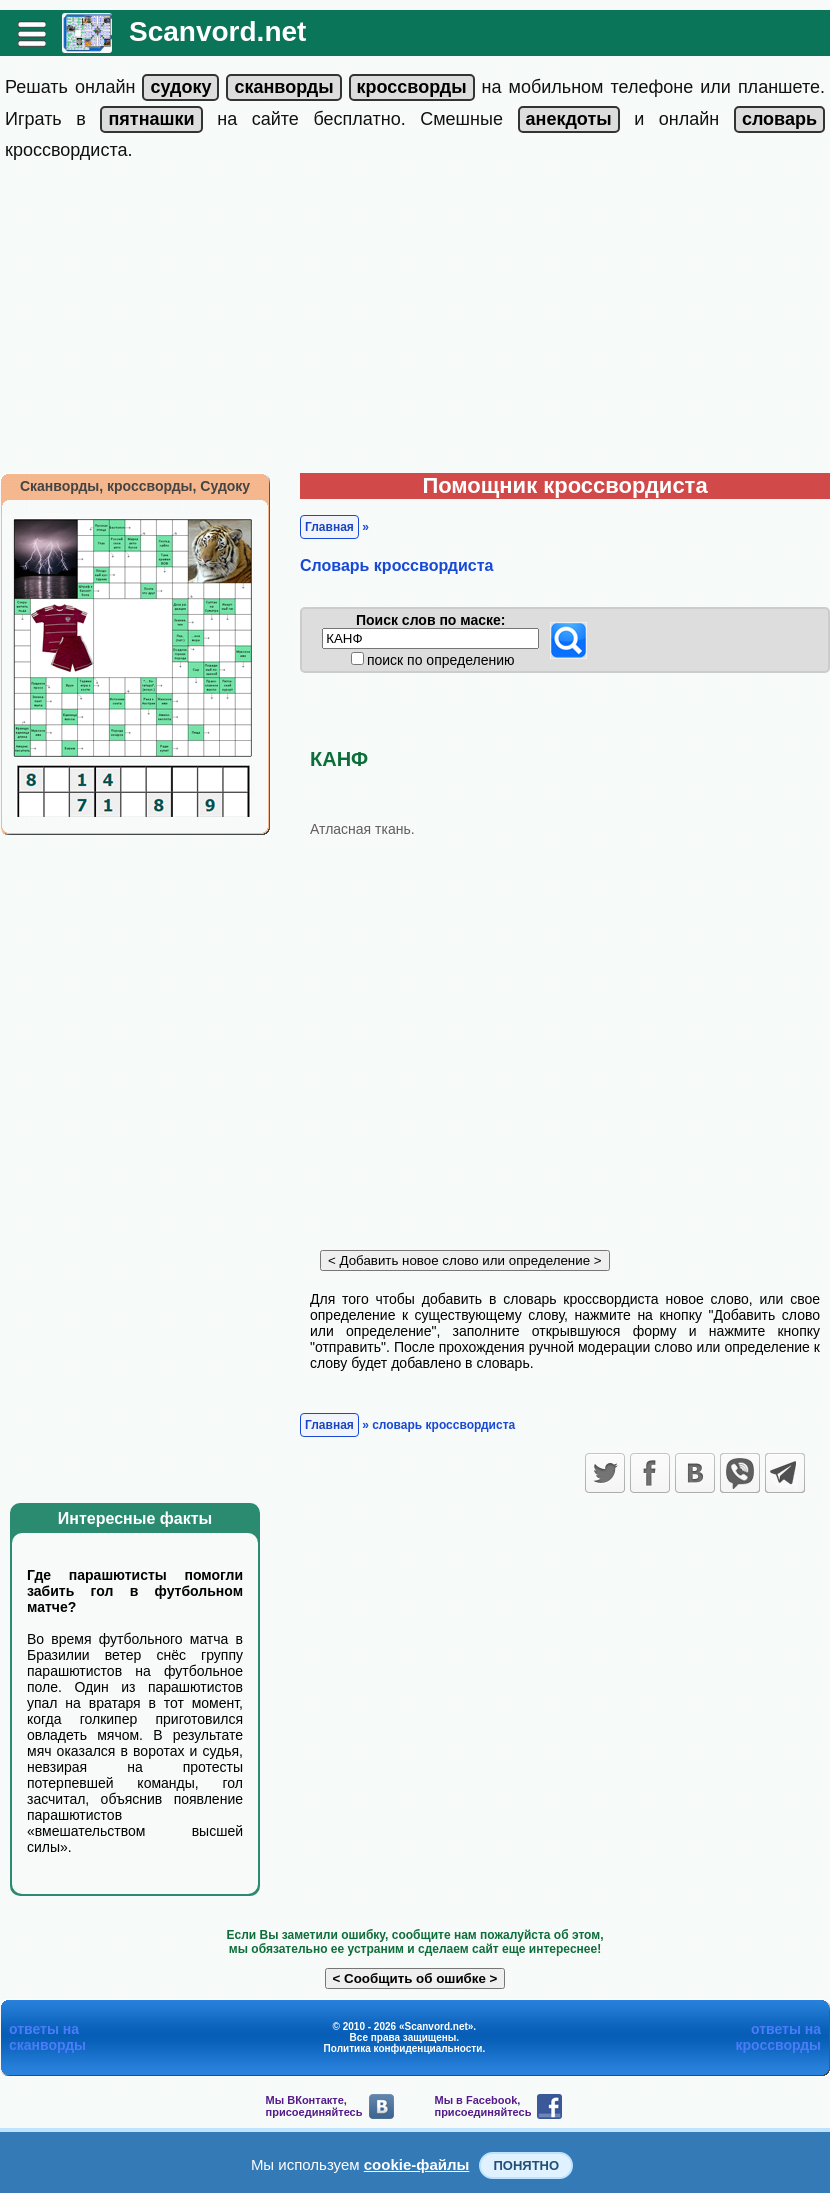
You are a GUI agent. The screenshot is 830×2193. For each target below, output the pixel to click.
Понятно (526, 2165)
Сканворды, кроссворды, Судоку (135, 486)
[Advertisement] (415, 323)
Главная (329, 527)
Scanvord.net (217, 31)
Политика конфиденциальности (403, 2048)
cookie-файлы (417, 2164)
